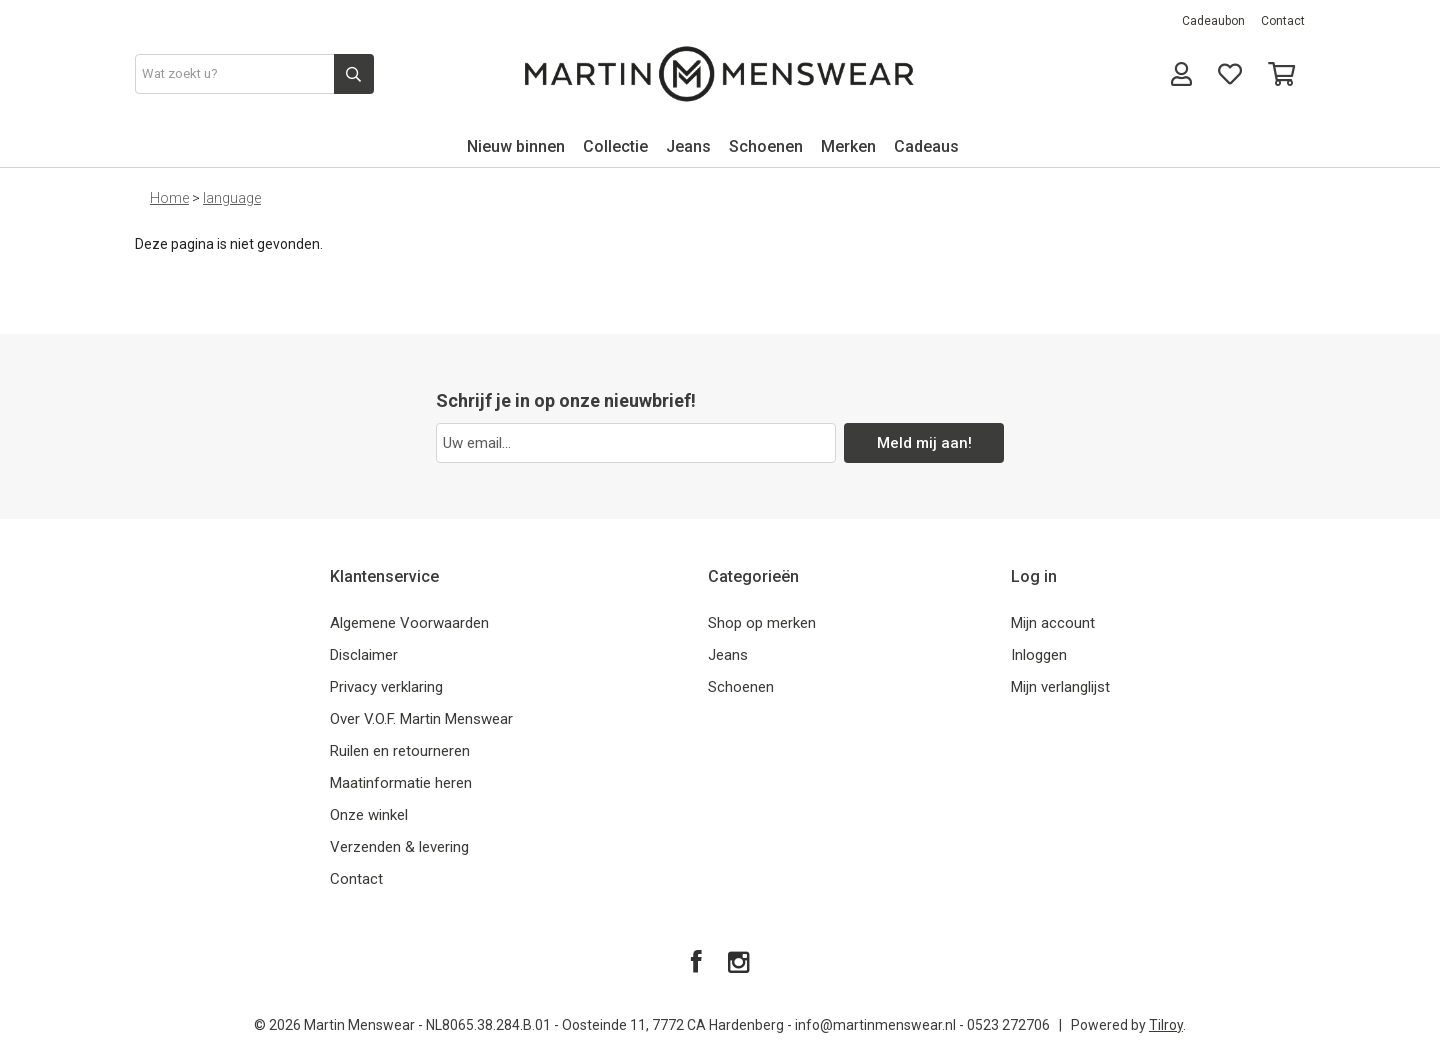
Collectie (615, 146)
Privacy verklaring (386, 687)
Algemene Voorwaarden (409, 623)
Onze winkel (369, 815)
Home (169, 198)
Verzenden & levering (399, 847)
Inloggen (1039, 655)
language (232, 198)
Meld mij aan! (924, 443)
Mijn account (1053, 623)
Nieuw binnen (516, 146)
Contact (1283, 21)
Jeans (688, 146)
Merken (848, 146)
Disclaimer (364, 655)
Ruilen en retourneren (400, 751)
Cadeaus (926, 146)
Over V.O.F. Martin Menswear (421, 719)
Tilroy (1166, 1025)
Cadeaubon (1213, 21)
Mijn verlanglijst (1060, 687)
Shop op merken (762, 623)
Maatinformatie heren (401, 783)
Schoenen (766, 146)
